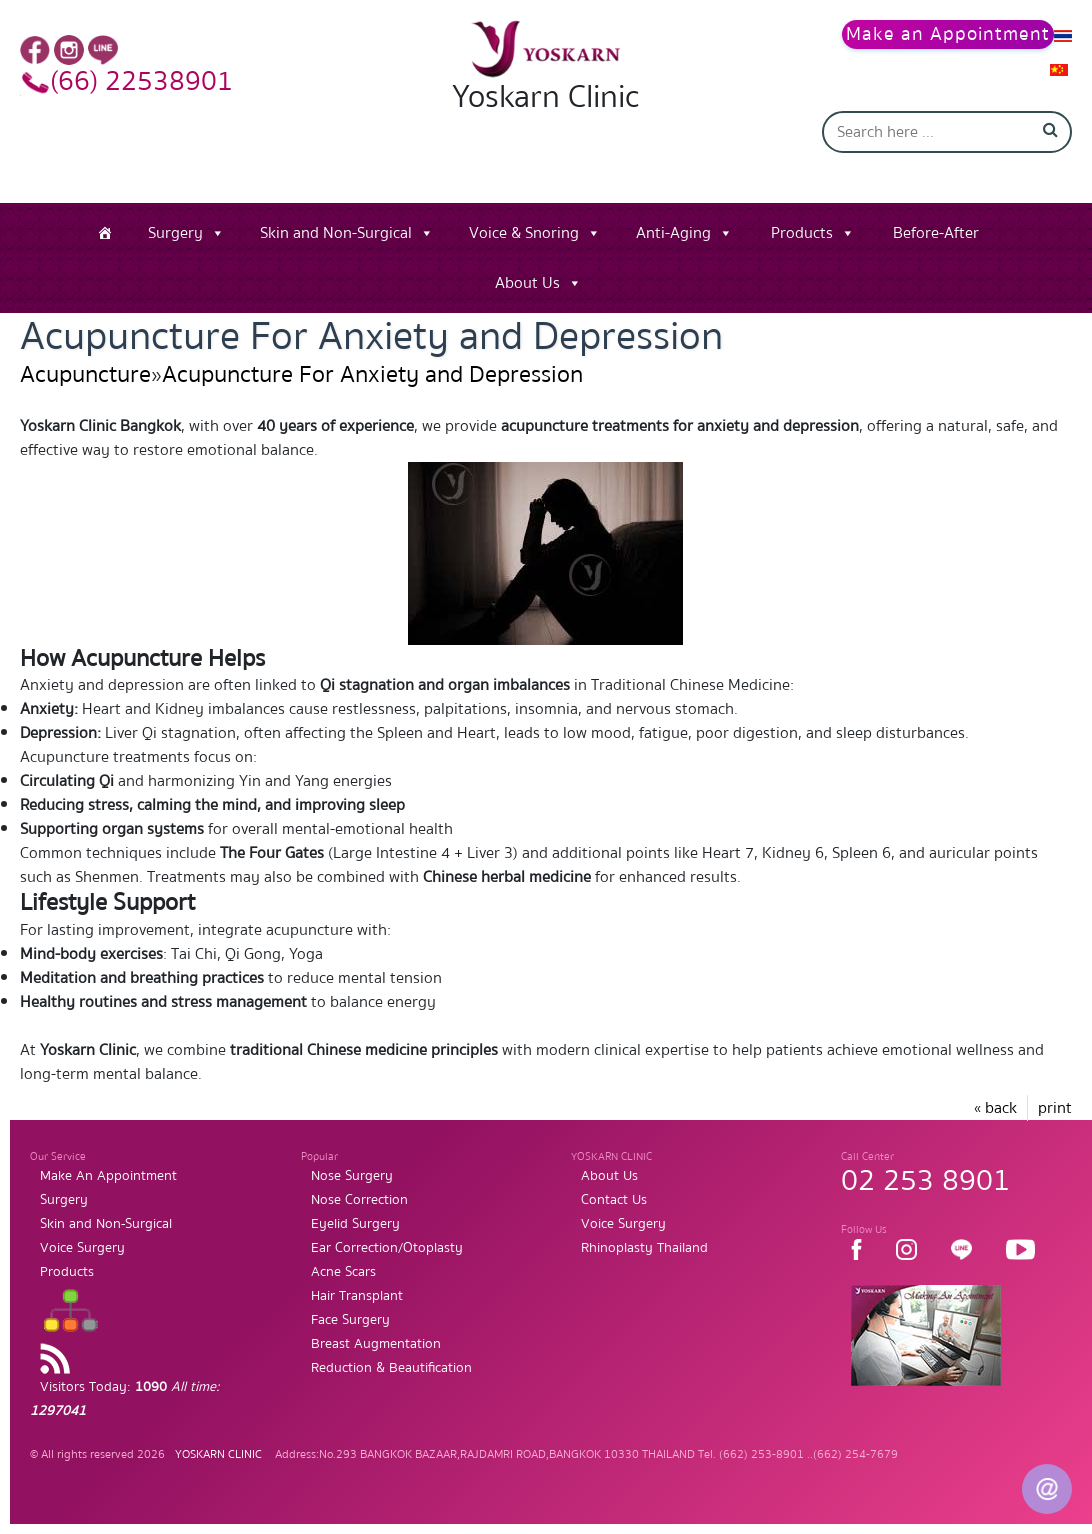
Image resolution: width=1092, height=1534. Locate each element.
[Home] (105, 233)
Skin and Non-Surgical (336, 233)
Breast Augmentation (376, 1344)
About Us (527, 283)
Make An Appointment (108, 1176)
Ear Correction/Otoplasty (387, 1248)
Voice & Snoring (524, 233)
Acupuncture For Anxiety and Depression (372, 374)
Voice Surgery (82, 1248)
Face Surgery (350, 1320)
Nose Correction (359, 1200)
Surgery (175, 233)
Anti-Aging (673, 233)
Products (802, 233)
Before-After (936, 233)
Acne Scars (343, 1272)
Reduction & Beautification (391, 1368)
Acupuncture (85, 374)
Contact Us (614, 1200)
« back (995, 1108)
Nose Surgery (352, 1176)
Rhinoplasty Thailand (644, 1248)
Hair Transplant (357, 1296)
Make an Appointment (948, 34)
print (1055, 1108)
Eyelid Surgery (355, 1224)
